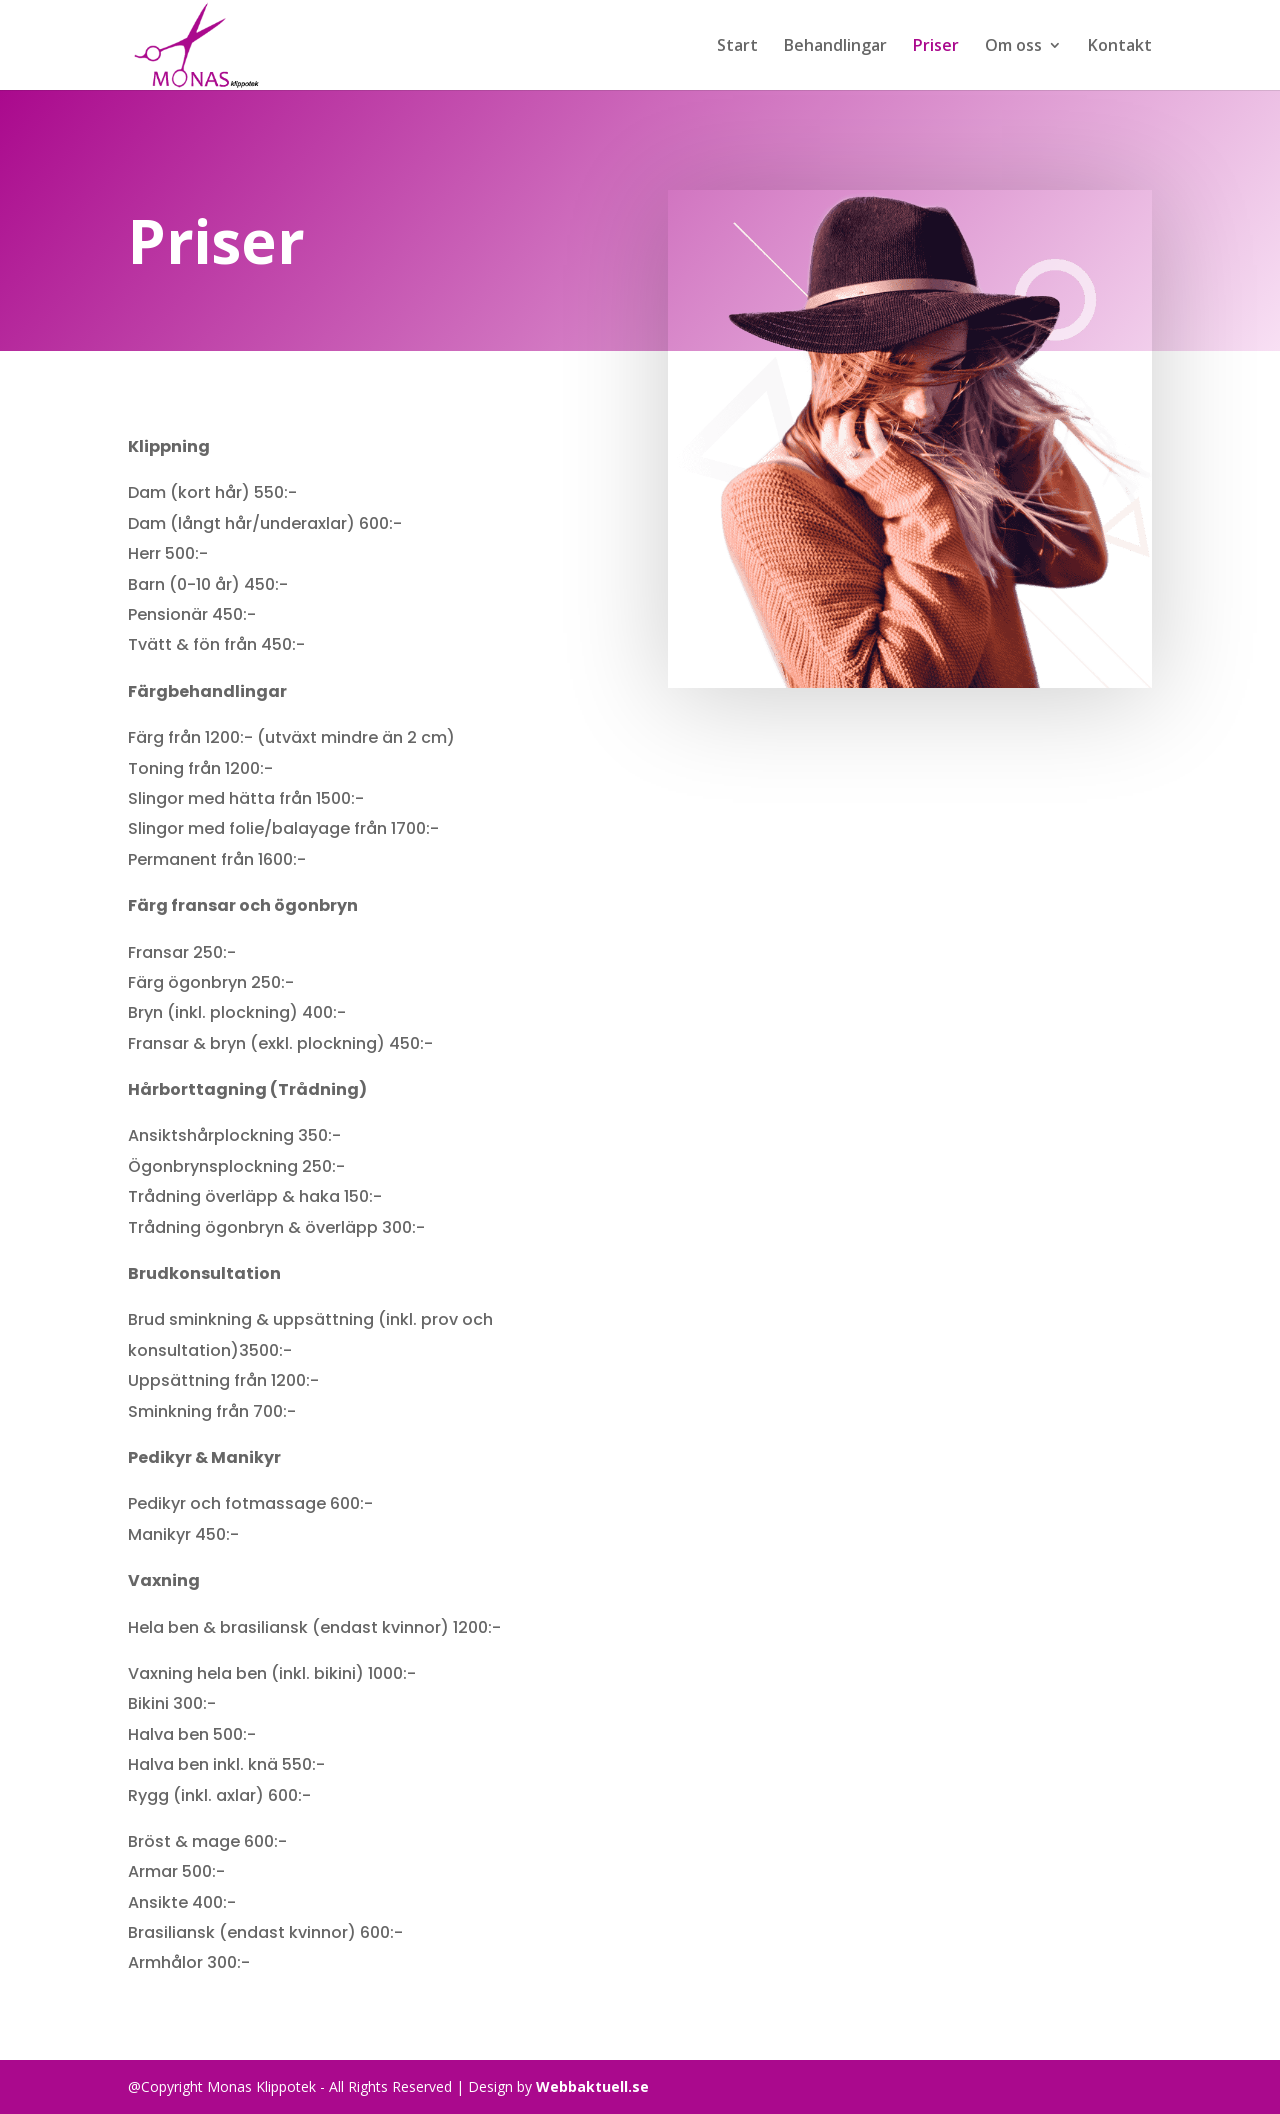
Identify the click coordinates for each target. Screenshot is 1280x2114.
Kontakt (1120, 47)
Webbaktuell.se (592, 2086)
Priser (936, 47)
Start (737, 47)
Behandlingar (835, 47)
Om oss (1013, 47)
